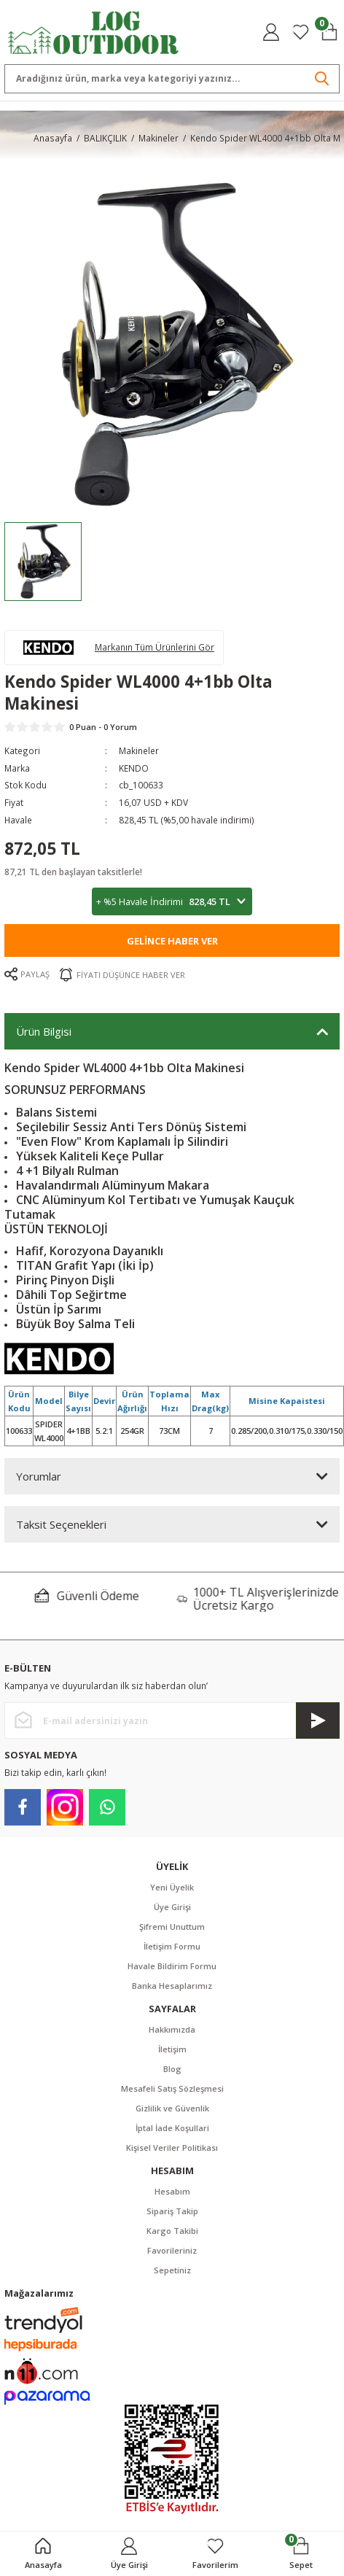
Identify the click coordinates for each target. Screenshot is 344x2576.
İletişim (172, 2049)
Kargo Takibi (172, 2230)
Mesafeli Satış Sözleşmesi (172, 2088)
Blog (172, 2068)
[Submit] (318, 1720)
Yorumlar (38, 1476)
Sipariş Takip (172, 2210)
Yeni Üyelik (172, 1887)
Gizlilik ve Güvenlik (172, 2108)
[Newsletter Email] (172, 1720)
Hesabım (172, 2191)
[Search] (172, 78)
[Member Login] (271, 32)
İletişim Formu (172, 1946)
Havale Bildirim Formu (172, 1965)
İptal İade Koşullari (172, 2127)
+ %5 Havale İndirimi (172, 902)
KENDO (134, 768)
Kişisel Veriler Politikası (172, 2147)
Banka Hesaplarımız (172, 1985)
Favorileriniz (172, 2250)
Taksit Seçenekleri (61, 1524)
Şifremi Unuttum (172, 1926)
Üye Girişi (172, 1906)
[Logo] (93, 31)
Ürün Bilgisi (43, 1031)
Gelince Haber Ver (172, 940)
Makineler (139, 750)
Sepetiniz (172, 2270)
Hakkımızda (172, 2029)
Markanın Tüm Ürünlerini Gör (154, 647)
